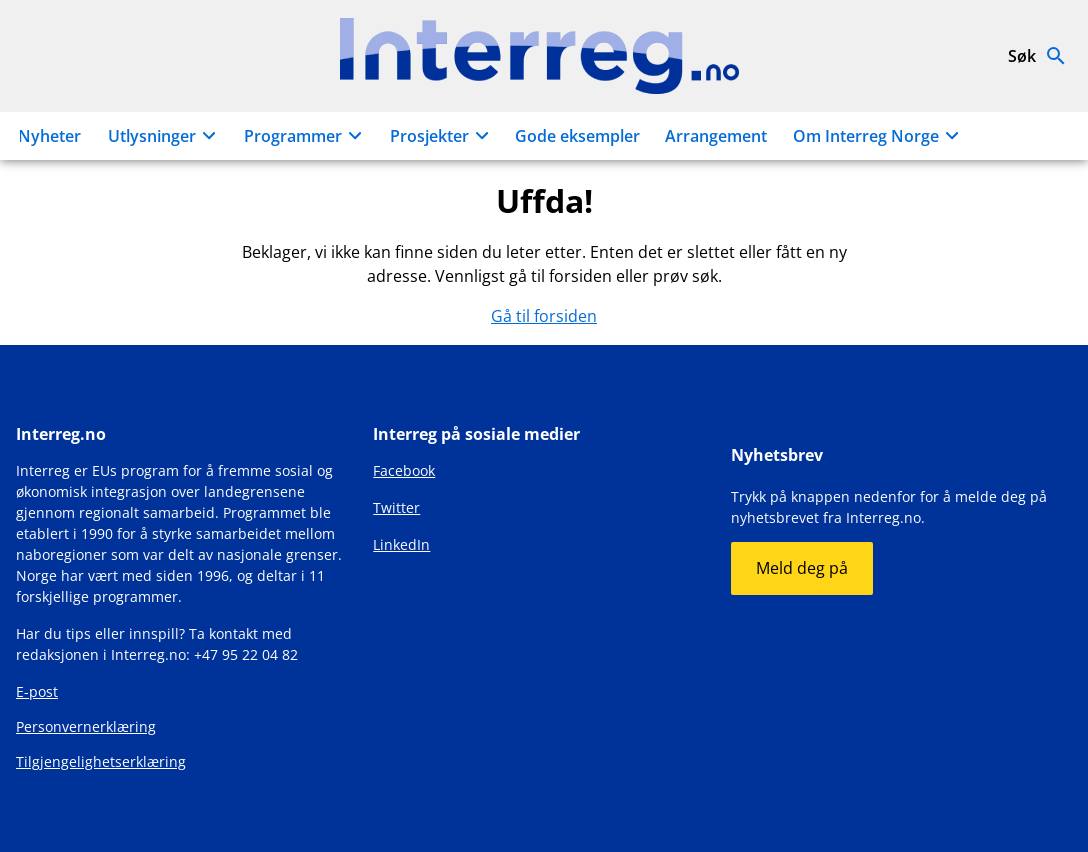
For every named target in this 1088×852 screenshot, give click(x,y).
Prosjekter (442, 136)
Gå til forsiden (544, 316)
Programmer (306, 136)
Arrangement (716, 136)
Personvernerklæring (86, 726)
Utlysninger (165, 136)
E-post (37, 691)
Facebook (404, 470)
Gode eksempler (577, 136)
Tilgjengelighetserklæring (101, 761)
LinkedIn (401, 544)
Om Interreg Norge (879, 136)
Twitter (396, 507)
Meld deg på (802, 568)
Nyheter (49, 136)
